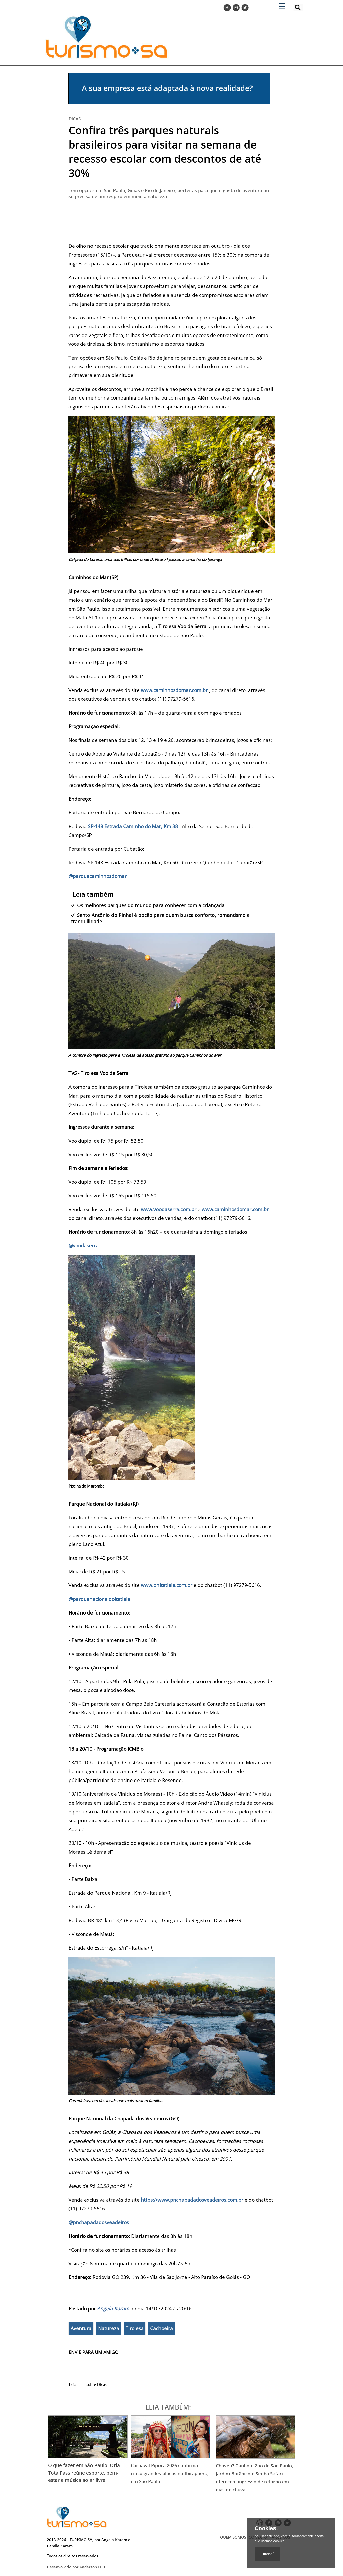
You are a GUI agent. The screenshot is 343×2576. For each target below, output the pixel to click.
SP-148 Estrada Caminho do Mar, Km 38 (133, 826)
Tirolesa (135, 2328)
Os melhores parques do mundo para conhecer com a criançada (151, 905)
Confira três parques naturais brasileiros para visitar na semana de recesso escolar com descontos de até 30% (164, 151)
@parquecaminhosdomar (97, 876)
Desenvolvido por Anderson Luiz (76, 2566)
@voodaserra (83, 1245)
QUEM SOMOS (233, 2537)
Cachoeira (161, 2328)
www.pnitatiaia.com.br (166, 1585)
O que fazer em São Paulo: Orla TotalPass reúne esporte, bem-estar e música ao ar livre (84, 2472)
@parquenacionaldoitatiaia (99, 1599)
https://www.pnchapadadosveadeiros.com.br (192, 2199)
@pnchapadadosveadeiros (98, 2222)
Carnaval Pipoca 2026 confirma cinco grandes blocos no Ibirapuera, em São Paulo (170, 2473)
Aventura (81, 2328)
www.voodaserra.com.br (168, 1209)
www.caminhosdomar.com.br (174, 690)
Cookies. (266, 2528)
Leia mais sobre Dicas (87, 2384)
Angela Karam (113, 2308)
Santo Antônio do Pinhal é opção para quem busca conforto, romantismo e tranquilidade (160, 918)
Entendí (267, 2554)
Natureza (108, 2328)
